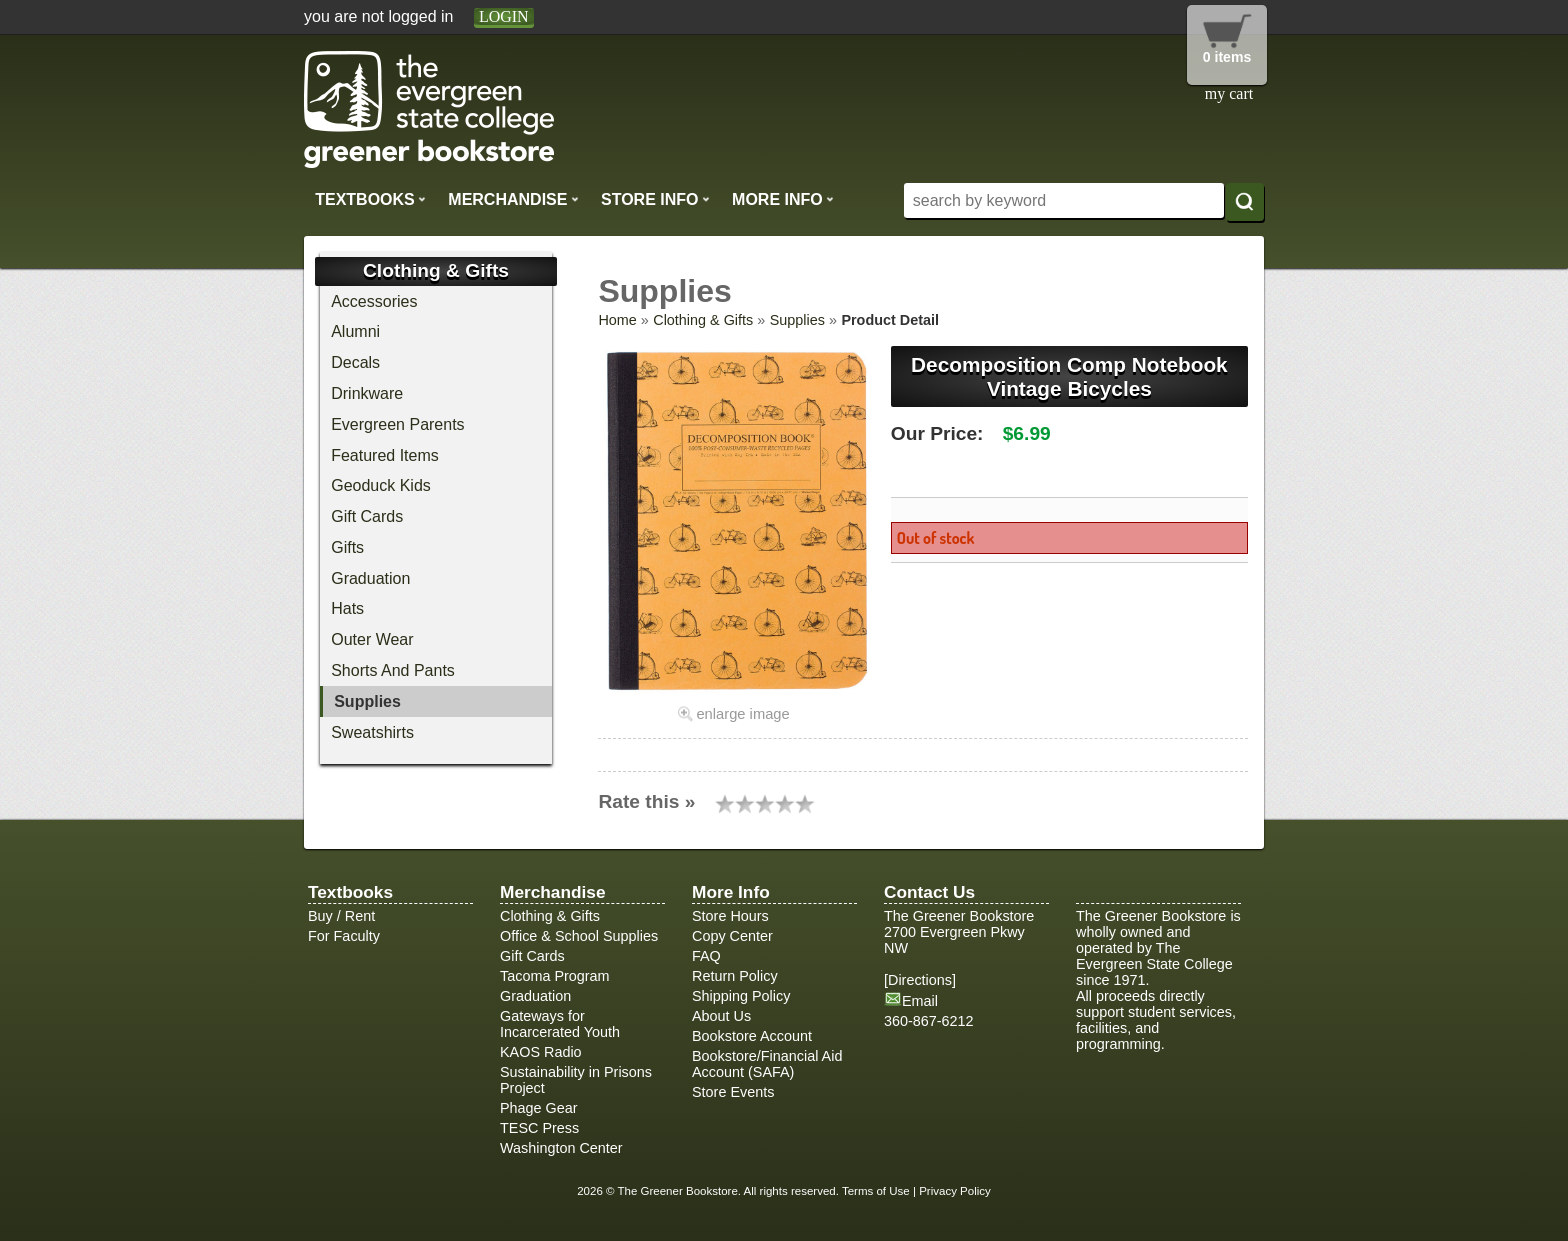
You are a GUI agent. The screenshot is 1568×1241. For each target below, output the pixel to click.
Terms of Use (876, 1191)
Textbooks (370, 199)
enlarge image (742, 714)
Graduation (370, 578)
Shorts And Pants (393, 670)
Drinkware (367, 393)
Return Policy (735, 976)
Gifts (347, 547)
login (504, 16)
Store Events (733, 1092)
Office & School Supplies (579, 936)
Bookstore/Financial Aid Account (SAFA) (767, 1064)
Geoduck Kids (381, 485)
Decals (355, 362)
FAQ (706, 956)
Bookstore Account (752, 1036)
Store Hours (730, 916)
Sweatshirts (372, 732)
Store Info (655, 199)
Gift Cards (367, 516)
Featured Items (385, 455)
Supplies (797, 320)
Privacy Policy (955, 1191)
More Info (783, 199)
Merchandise (513, 199)
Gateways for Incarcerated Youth (560, 1024)
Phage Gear (539, 1108)
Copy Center (732, 936)
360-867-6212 (929, 1021)
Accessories (374, 301)
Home (617, 320)
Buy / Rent (341, 916)
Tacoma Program (555, 976)
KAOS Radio (541, 1052)
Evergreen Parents (397, 424)
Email (920, 1001)
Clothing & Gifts (703, 320)
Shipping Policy (741, 996)
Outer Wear (372, 639)
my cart (1229, 93)
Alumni (355, 331)
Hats (347, 608)
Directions (920, 980)
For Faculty (344, 936)
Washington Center (561, 1148)
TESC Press (539, 1128)
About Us (721, 1016)
